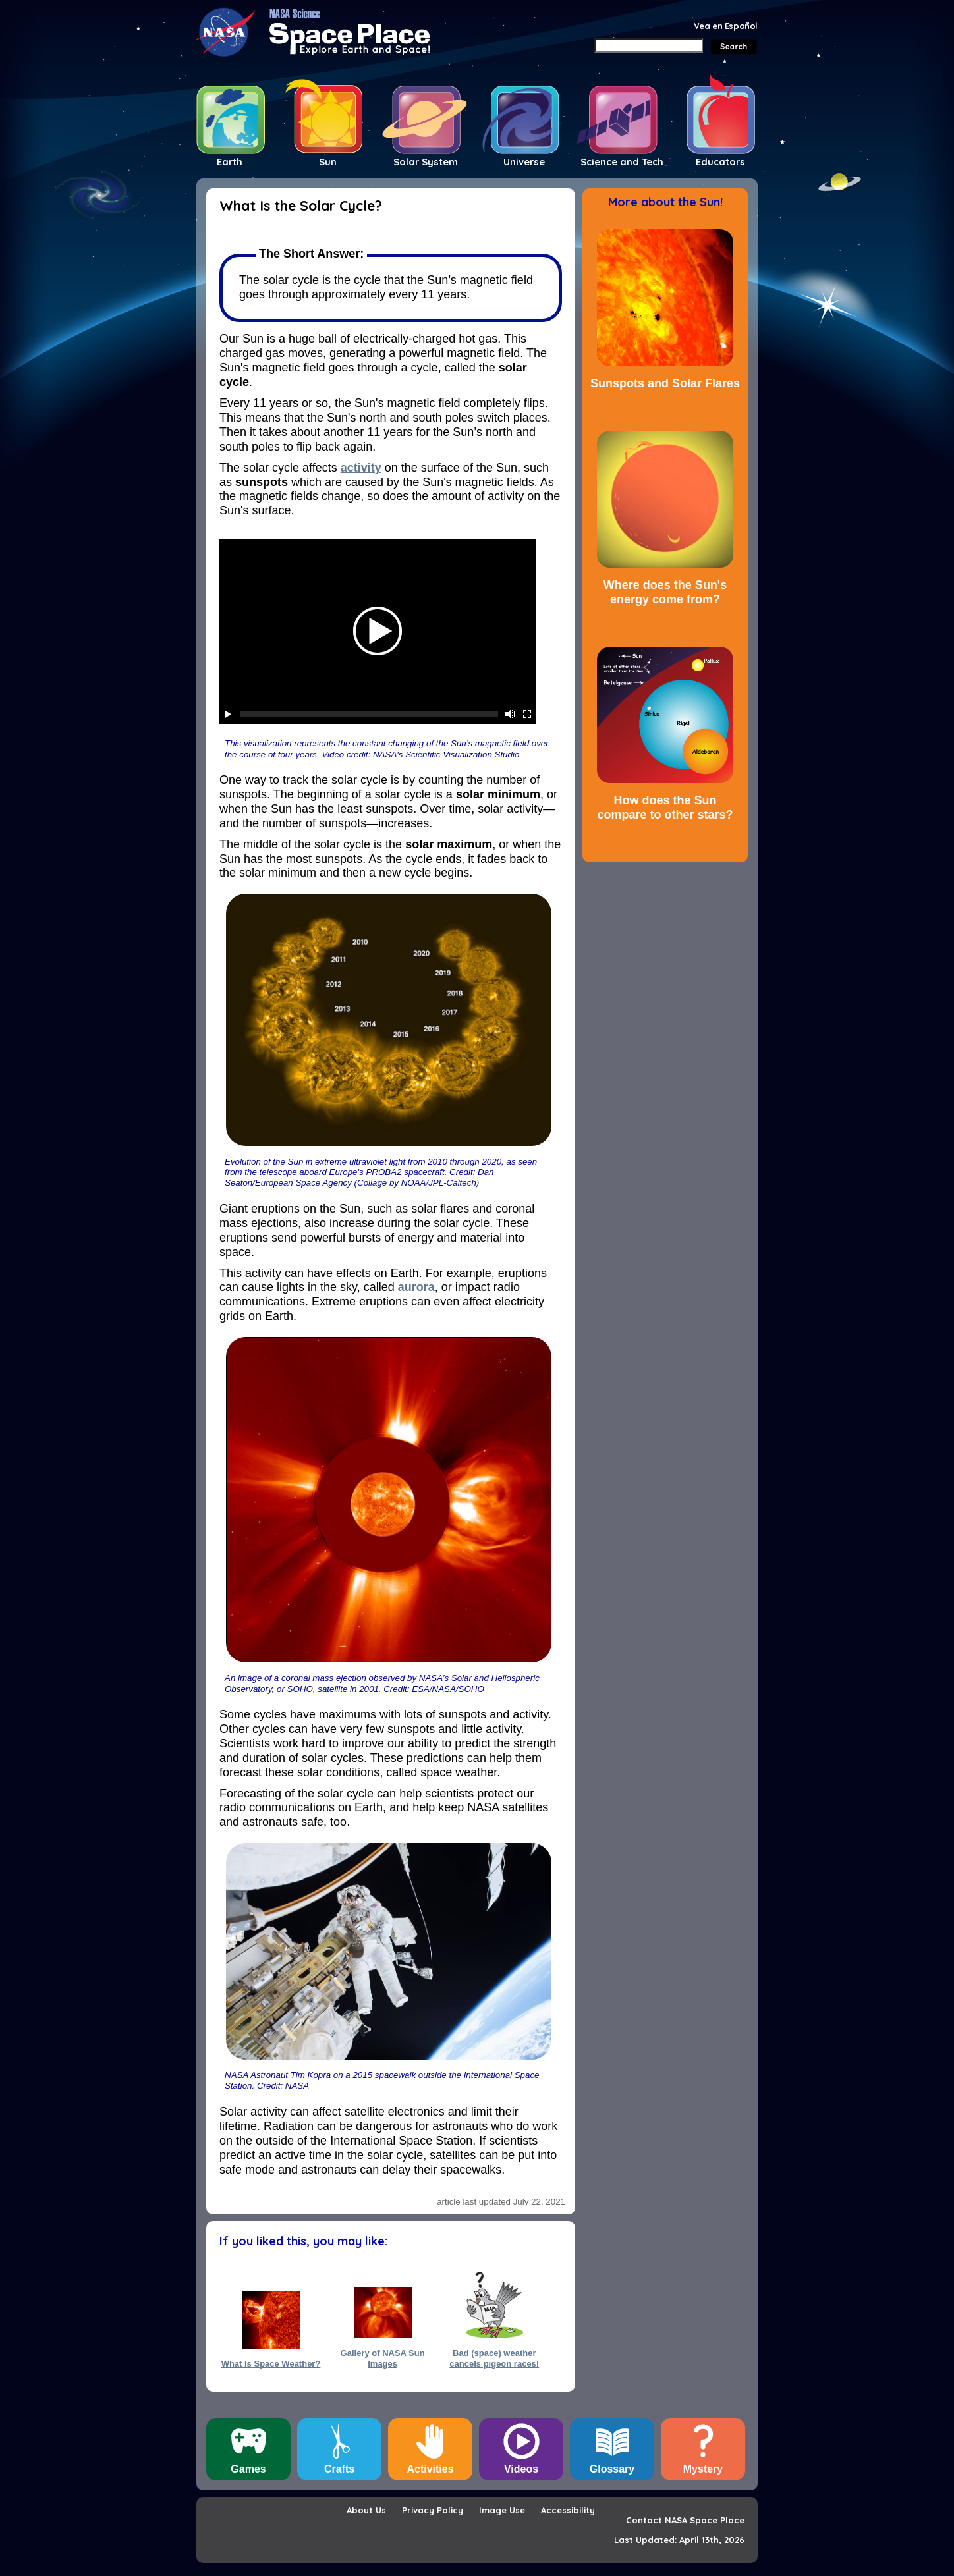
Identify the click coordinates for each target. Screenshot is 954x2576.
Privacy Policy (432, 2510)
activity (361, 467)
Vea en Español (726, 25)
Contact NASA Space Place (685, 2520)
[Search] (648, 45)
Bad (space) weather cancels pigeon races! (494, 2358)
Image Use (502, 2510)
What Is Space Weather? (271, 2364)
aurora (416, 1287)
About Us (366, 2510)
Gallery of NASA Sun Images (383, 2358)
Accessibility (568, 2510)
